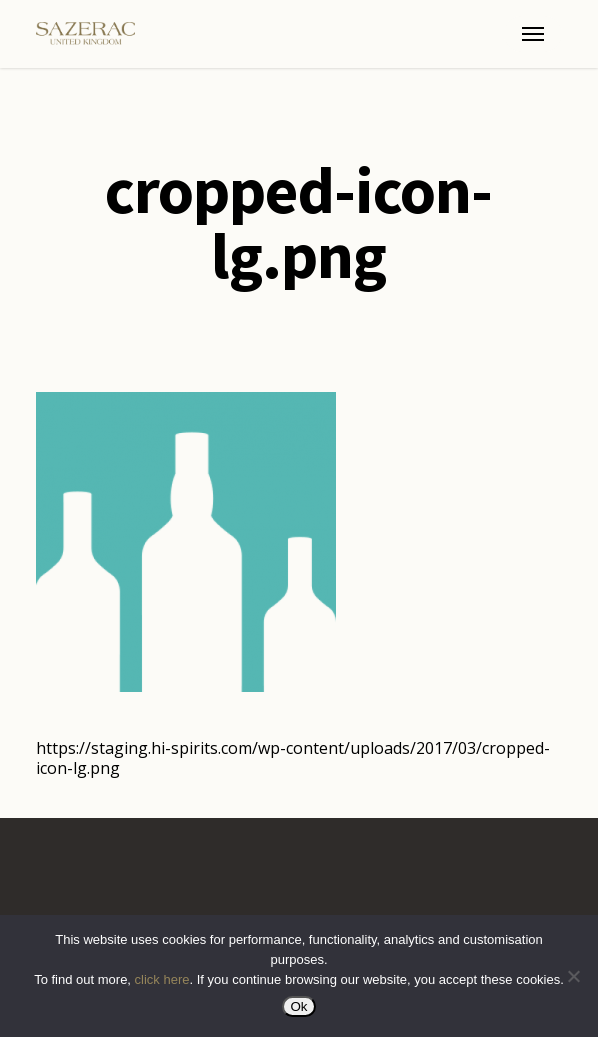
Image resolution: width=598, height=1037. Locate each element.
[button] (533, 34)
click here (162, 979)
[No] (573, 976)
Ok (298, 1006)
